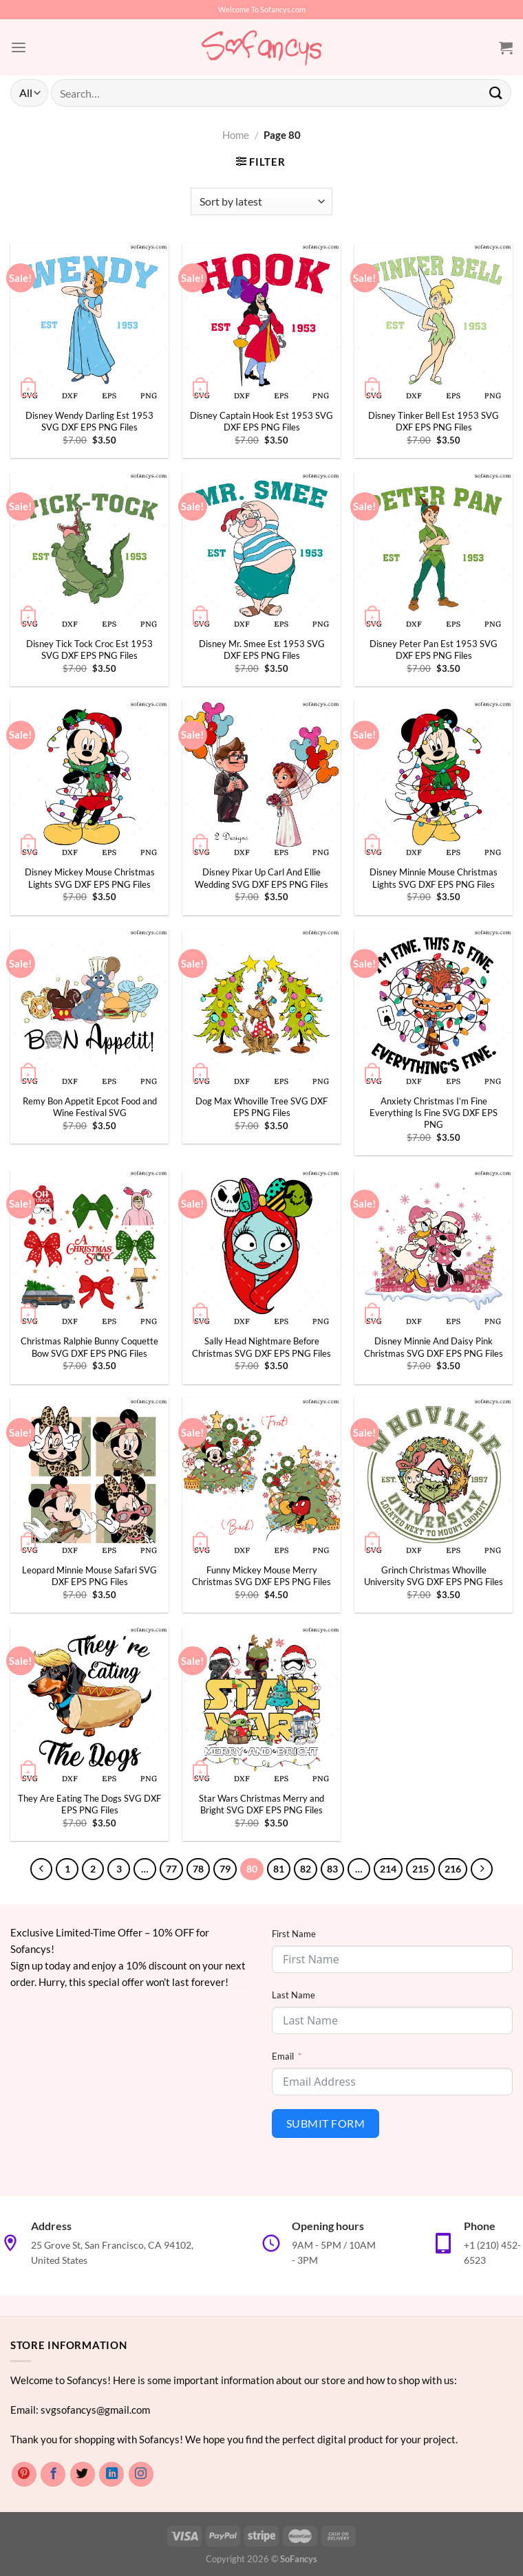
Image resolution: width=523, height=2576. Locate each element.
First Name (294, 1933)
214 (385, 1869)
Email (283, 2055)
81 (277, 1869)
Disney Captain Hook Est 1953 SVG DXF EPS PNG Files (261, 421)
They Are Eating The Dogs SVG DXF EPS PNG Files (89, 1804)
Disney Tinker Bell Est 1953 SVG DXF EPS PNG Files (433, 421)
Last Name (293, 1994)
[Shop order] (261, 201)
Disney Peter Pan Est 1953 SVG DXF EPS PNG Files (434, 649)
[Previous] (43, 1868)
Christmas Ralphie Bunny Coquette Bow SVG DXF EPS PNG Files (89, 1346)
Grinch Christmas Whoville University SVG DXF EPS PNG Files (433, 1575)
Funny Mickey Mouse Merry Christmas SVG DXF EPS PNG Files (261, 1575)
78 (196, 1869)
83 (331, 1869)
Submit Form (325, 2122)
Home (235, 135)
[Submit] (496, 92)
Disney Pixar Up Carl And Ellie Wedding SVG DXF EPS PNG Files (261, 877)
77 (169, 1869)
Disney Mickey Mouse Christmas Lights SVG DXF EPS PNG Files (90, 877)
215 (418, 1869)
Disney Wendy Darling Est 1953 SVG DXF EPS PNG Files (89, 421)
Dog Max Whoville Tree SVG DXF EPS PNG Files (261, 1106)
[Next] (479, 1868)
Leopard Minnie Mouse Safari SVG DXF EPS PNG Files (89, 1575)
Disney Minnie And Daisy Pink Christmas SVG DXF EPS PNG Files (433, 1346)
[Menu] (18, 47)
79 (223, 1869)
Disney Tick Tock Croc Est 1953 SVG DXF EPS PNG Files (89, 649)
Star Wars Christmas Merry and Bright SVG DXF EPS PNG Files (261, 1804)
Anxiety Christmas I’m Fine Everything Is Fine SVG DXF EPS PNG (434, 1113)
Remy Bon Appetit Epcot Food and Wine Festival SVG (90, 1106)
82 (304, 1869)
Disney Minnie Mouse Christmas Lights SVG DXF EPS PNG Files (434, 877)
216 (450, 1869)
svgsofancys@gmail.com (95, 2409)
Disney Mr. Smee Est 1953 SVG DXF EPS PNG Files (262, 649)
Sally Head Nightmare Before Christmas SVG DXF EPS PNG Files (261, 1346)
